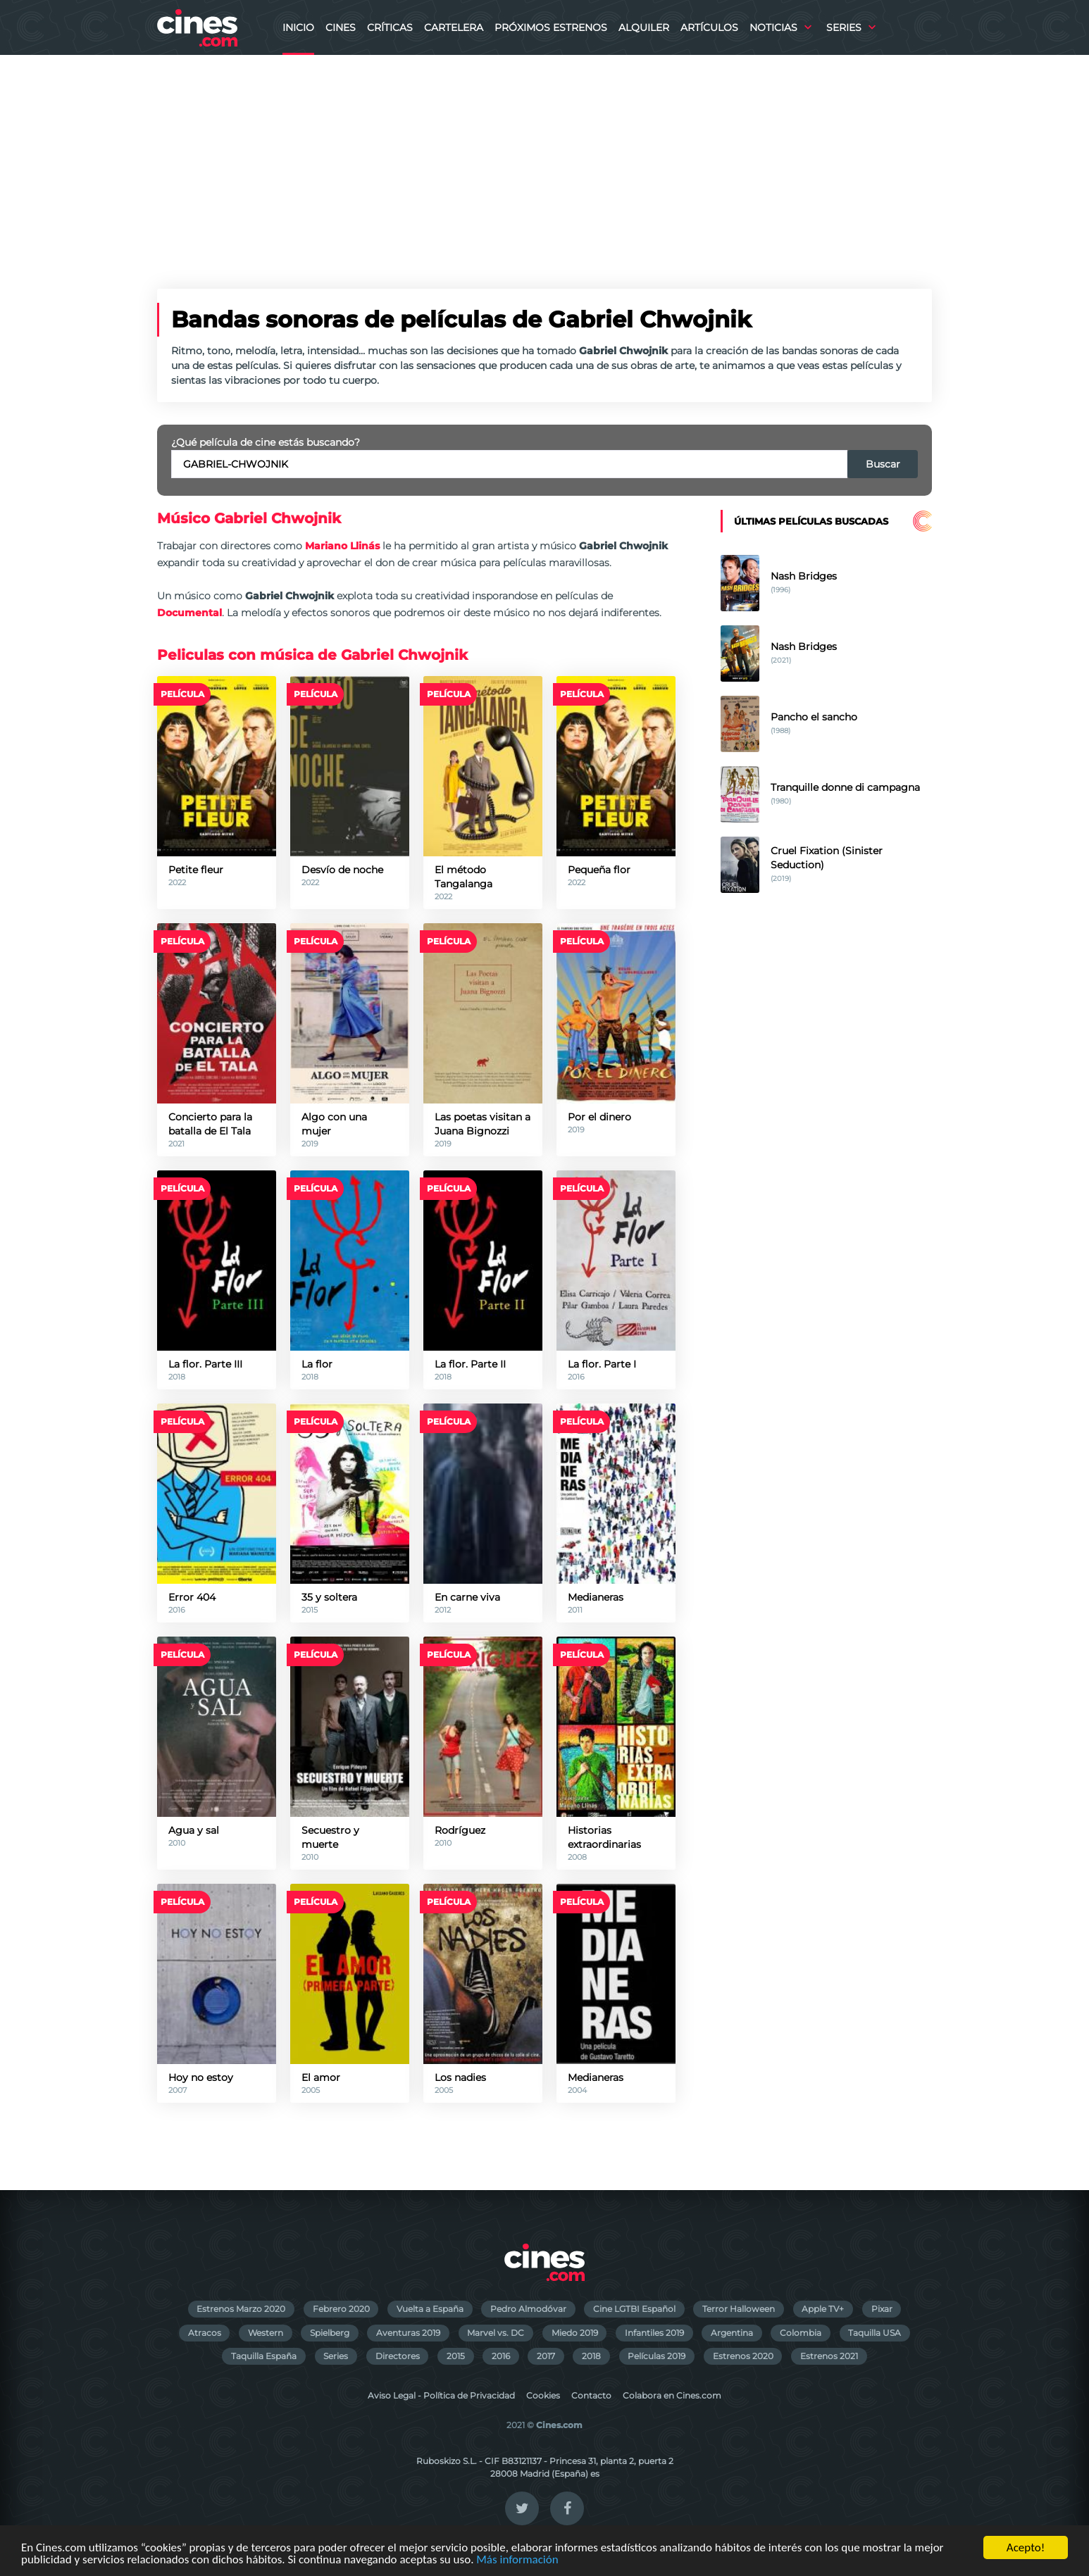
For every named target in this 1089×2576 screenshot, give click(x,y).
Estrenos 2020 (743, 2356)
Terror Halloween (738, 2308)
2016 (501, 2356)
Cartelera (453, 27)
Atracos (204, 2332)
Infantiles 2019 (654, 2332)
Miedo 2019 (575, 2332)
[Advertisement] (544, 160)
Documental (189, 612)
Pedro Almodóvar (528, 2308)
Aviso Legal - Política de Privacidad (441, 2395)
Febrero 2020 (341, 2308)
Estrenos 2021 (829, 2356)
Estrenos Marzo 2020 (241, 2308)
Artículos (709, 27)
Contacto (591, 2395)
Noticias (773, 27)
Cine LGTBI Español (634, 2308)
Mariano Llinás (342, 545)
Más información (517, 2560)
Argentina (732, 2332)
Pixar (881, 2308)
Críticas (390, 27)
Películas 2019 (656, 2356)
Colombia (800, 2332)
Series (843, 27)
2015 (456, 2356)
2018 (591, 2356)
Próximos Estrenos (550, 27)
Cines (340, 27)
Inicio (298, 27)
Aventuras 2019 (408, 2332)
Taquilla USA (874, 2332)
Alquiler (643, 27)
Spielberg (329, 2332)
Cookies (543, 2395)
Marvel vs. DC (495, 2332)
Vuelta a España (430, 2308)
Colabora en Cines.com (672, 2395)
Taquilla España (264, 2356)
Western (265, 2332)
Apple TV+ (823, 2308)
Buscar (883, 464)
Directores (397, 2356)
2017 (546, 2356)
